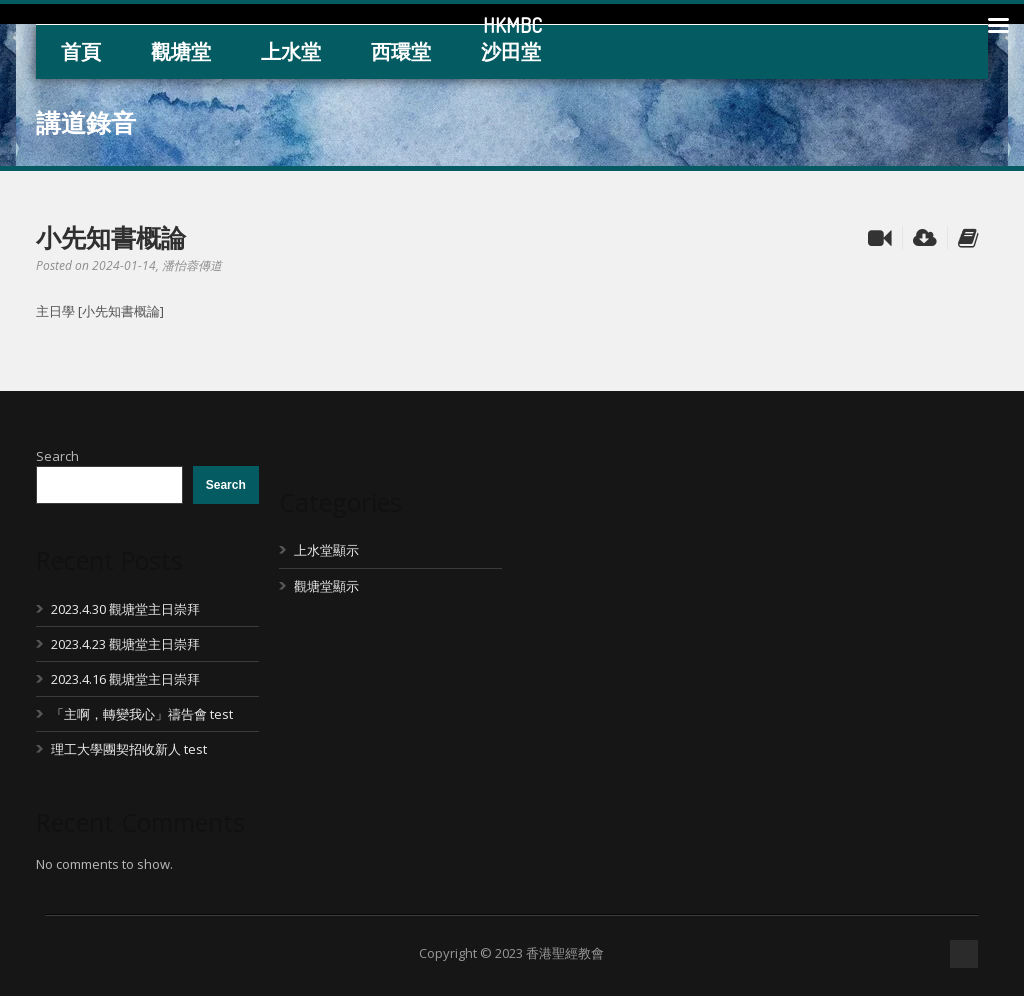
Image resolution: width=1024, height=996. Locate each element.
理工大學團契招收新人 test (129, 749)
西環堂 (401, 51)
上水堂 (291, 51)
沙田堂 (511, 51)
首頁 (81, 51)
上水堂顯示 (326, 550)
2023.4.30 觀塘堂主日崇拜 (125, 609)
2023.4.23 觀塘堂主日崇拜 (125, 644)
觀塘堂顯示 (326, 586)
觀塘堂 (181, 51)
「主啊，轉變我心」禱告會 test (142, 714)
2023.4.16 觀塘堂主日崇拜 (125, 679)
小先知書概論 (111, 237)
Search (57, 456)
